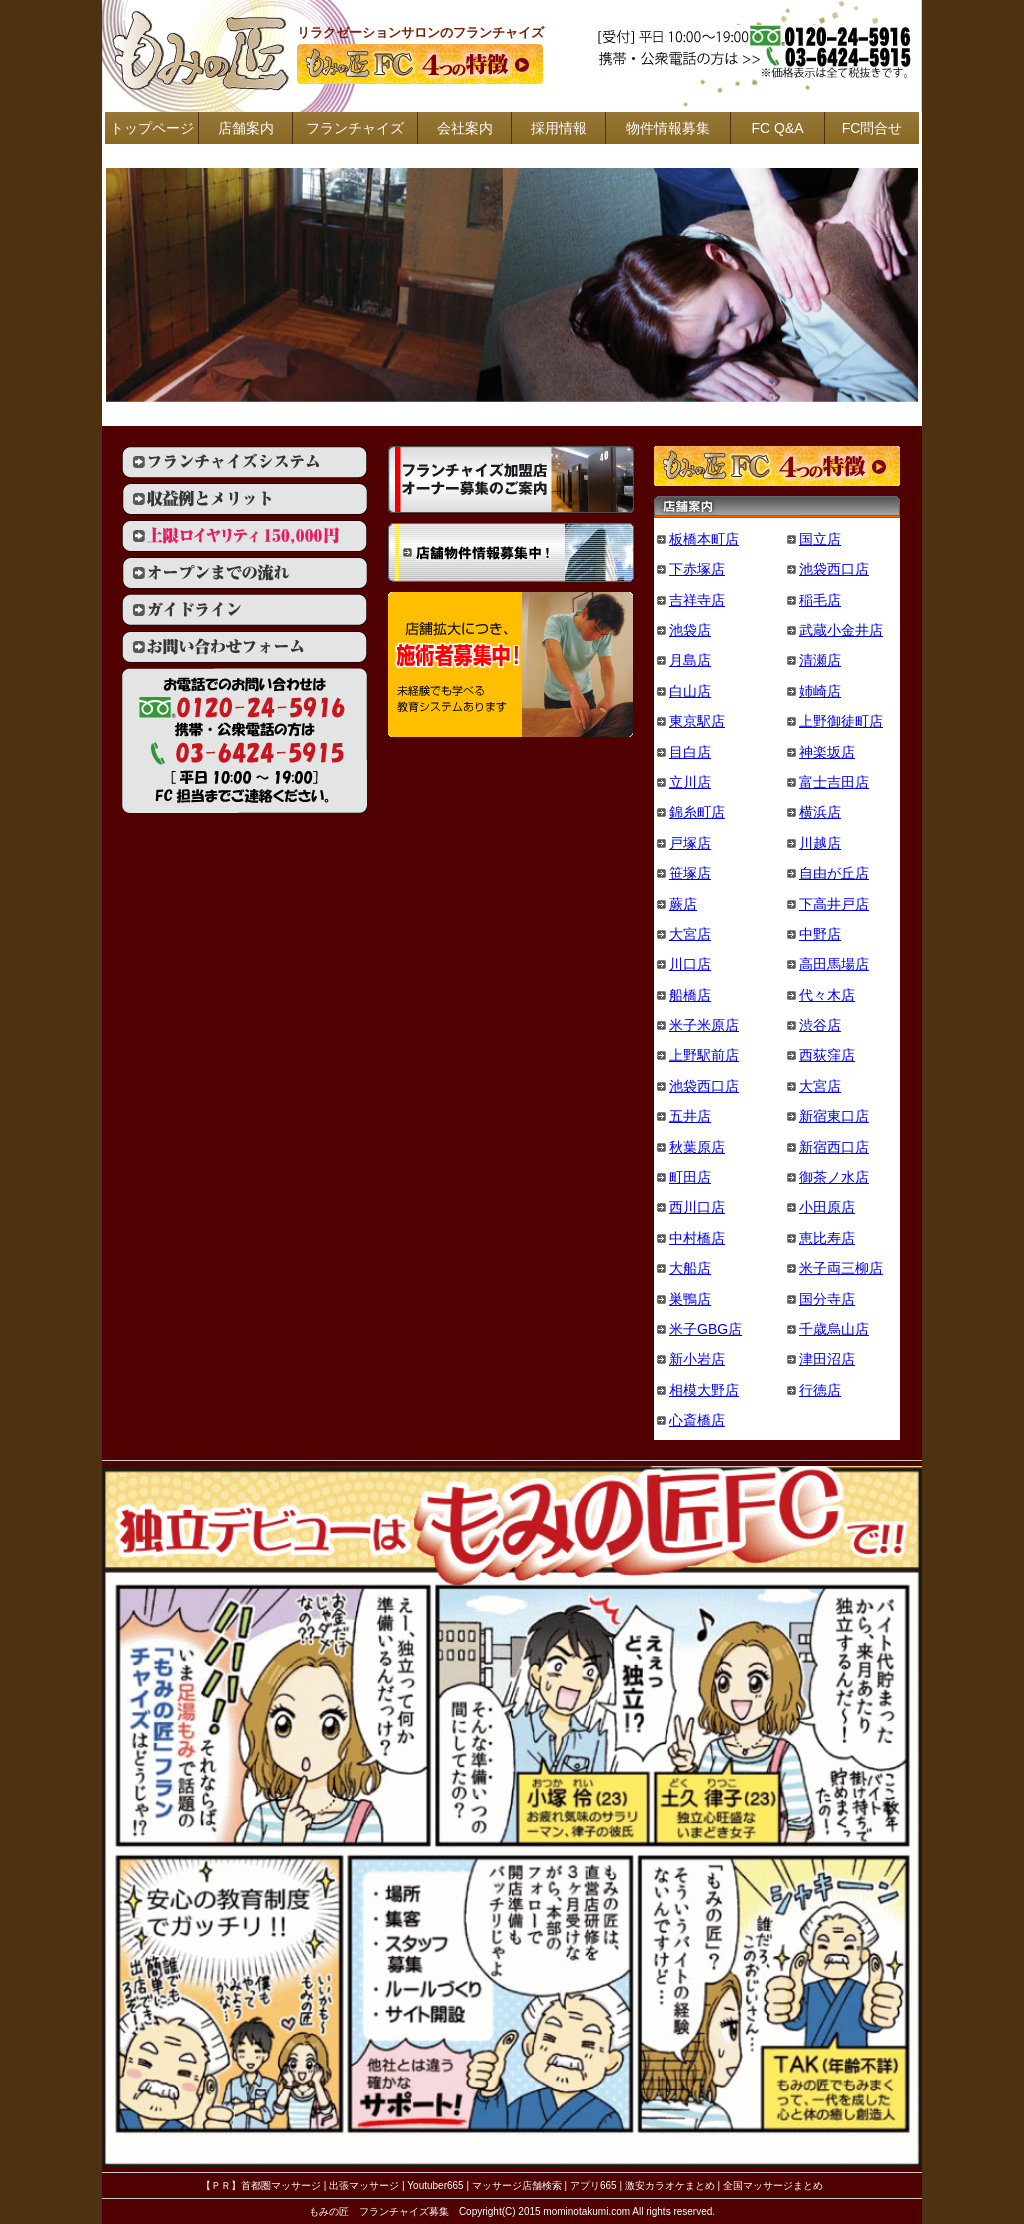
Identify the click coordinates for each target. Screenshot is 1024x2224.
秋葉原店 (697, 1147)
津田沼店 (827, 1359)
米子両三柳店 (841, 1268)
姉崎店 (820, 691)
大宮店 (690, 934)
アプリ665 (593, 2185)
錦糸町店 (697, 812)
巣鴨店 (690, 1299)
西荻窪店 (827, 1055)
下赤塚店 (697, 569)
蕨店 (683, 904)
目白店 (690, 752)
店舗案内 (246, 128)
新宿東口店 (834, 1116)
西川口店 (697, 1207)
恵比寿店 (827, 1238)
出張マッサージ (364, 2185)
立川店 (690, 782)
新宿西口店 (834, 1147)
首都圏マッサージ (281, 2185)
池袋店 (690, 630)
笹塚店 (690, 873)
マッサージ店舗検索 (517, 2185)
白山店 (690, 691)
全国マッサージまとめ (773, 2185)
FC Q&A (777, 128)
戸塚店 (690, 843)
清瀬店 (820, 660)
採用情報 (559, 128)
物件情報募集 (668, 128)
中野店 (820, 934)
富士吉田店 (834, 782)
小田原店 (827, 1207)
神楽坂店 (827, 752)
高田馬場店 (834, 964)
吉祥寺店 (697, 600)
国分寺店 (827, 1299)
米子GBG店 (705, 1329)
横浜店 (820, 812)
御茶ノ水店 (834, 1177)
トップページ (152, 128)
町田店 (690, 1177)
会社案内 (465, 128)
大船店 (690, 1268)
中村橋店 (697, 1238)
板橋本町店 (704, 539)
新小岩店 (697, 1359)
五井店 (690, 1116)
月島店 (690, 660)
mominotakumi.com (586, 2211)
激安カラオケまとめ (670, 2185)
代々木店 (827, 995)
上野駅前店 (704, 1055)
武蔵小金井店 (841, 630)
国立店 (820, 539)
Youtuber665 (435, 2185)
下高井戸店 (834, 904)
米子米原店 (704, 1025)
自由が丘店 (834, 873)
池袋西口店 (834, 569)
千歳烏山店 (834, 1329)
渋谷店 (820, 1025)
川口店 (690, 964)
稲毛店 (820, 600)
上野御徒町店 (841, 721)
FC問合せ (872, 128)
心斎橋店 (697, 1420)
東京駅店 (697, 721)
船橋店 (690, 995)
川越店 (820, 843)
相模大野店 (704, 1390)
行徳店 (820, 1390)
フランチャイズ (355, 128)
